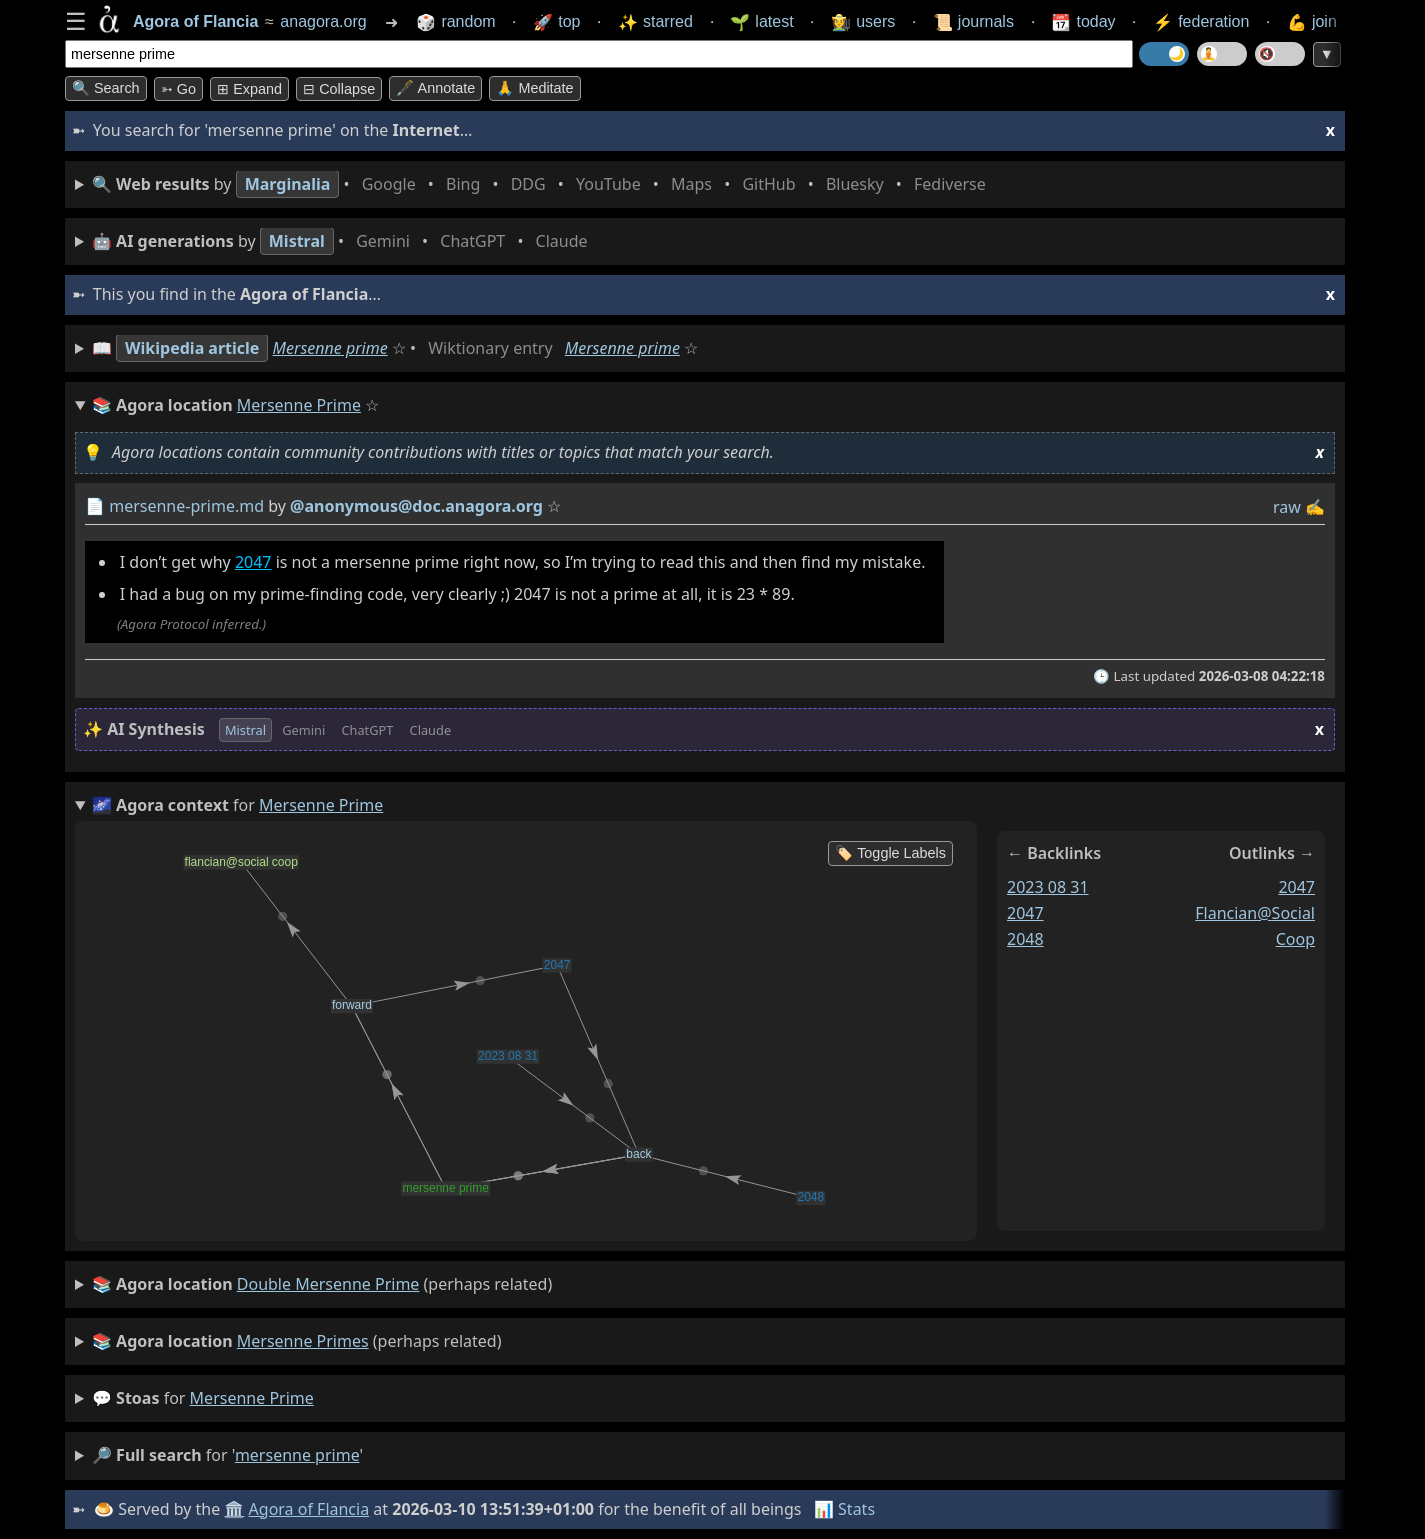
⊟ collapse (339, 89)
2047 (253, 562)
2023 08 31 (1048, 887)
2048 (1025, 938)
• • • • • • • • (543, 184)
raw (1287, 507)
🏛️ (234, 1509)
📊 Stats (844, 1509)
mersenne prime (252, 1398)
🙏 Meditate (534, 88)
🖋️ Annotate (435, 88)
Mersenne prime (330, 348)
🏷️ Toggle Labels (890, 853)
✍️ (1315, 507)
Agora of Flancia (309, 1509)
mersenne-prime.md (186, 506)
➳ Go (178, 89)
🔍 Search (106, 88)
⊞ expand (249, 89)
